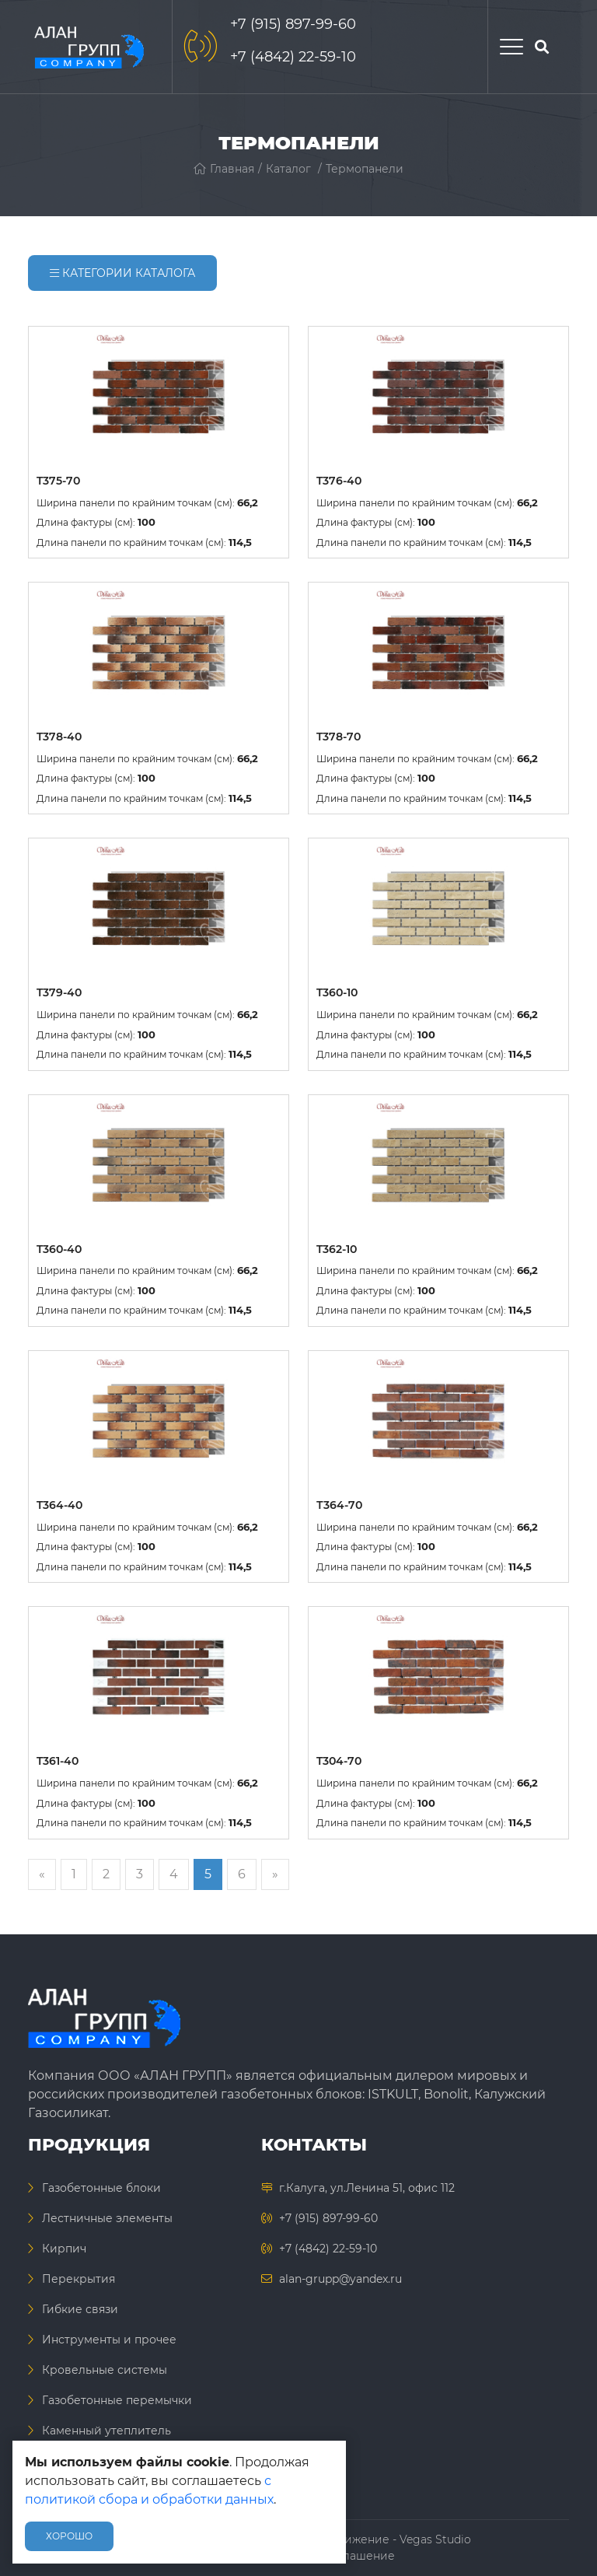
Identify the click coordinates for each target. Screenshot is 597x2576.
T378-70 (338, 737)
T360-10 (337, 992)
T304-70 (338, 1761)
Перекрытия (78, 2279)
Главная (224, 169)
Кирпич (64, 2249)
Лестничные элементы (107, 2218)
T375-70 (58, 481)
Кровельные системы (104, 2370)
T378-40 (59, 737)
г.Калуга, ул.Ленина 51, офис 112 (367, 2188)
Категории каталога (122, 273)
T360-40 (59, 1249)
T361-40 (58, 1761)
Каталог (288, 169)
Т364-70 (339, 1505)
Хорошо (69, 2536)
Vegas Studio (435, 2539)
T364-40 (59, 1505)
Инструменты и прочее (109, 2340)
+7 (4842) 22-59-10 (293, 56)
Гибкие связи (80, 2309)
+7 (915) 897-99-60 (293, 24)
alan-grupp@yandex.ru (340, 2279)
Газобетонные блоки (101, 2188)
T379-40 (59, 992)
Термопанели (364, 169)
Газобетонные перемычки (117, 2400)
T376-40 (338, 481)
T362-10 (336, 1249)
